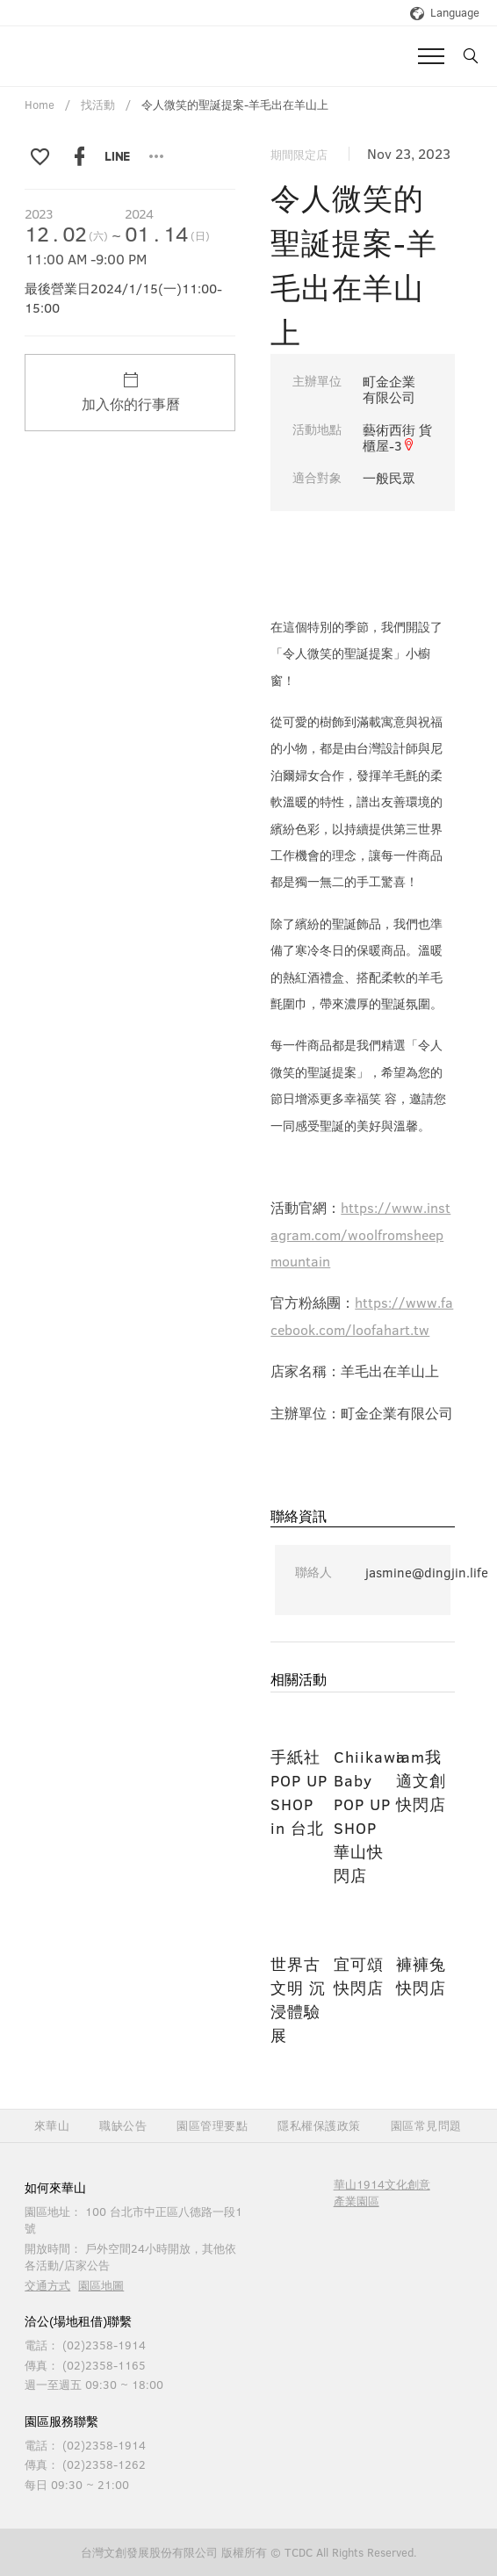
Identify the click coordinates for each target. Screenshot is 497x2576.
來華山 (52, 2126)
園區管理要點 (212, 2126)
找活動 (98, 104)
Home (39, 104)
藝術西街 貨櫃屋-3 (397, 437)
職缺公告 (123, 2126)
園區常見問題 (426, 2126)
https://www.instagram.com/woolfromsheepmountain (360, 1234)
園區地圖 (101, 2285)
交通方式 (47, 2285)
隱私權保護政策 (319, 2126)
